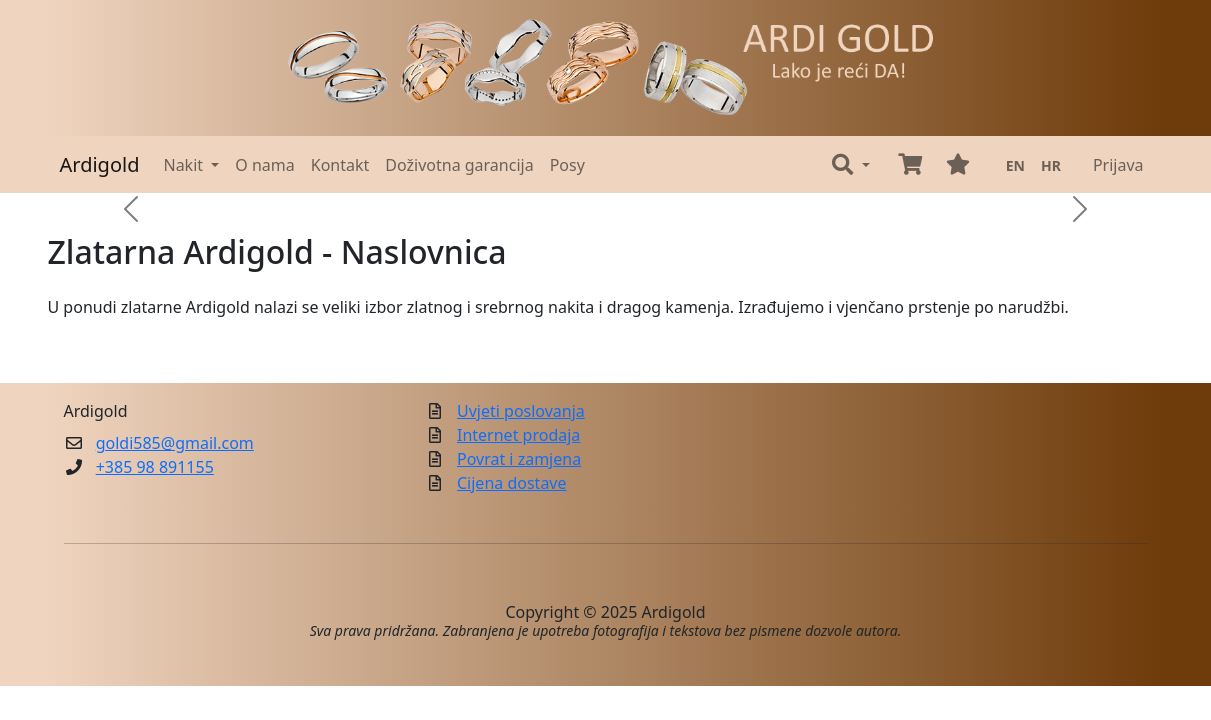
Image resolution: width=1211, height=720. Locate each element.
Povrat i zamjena (519, 459)
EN (1015, 165)
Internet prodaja (518, 435)
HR (1051, 165)
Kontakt (340, 165)
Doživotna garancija (459, 165)
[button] (850, 165)
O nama (264, 165)
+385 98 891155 (155, 467)
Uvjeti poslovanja (521, 411)
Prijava (1118, 165)
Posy (567, 165)
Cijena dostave (512, 483)
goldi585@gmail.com (175, 443)
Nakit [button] (185, 165)
